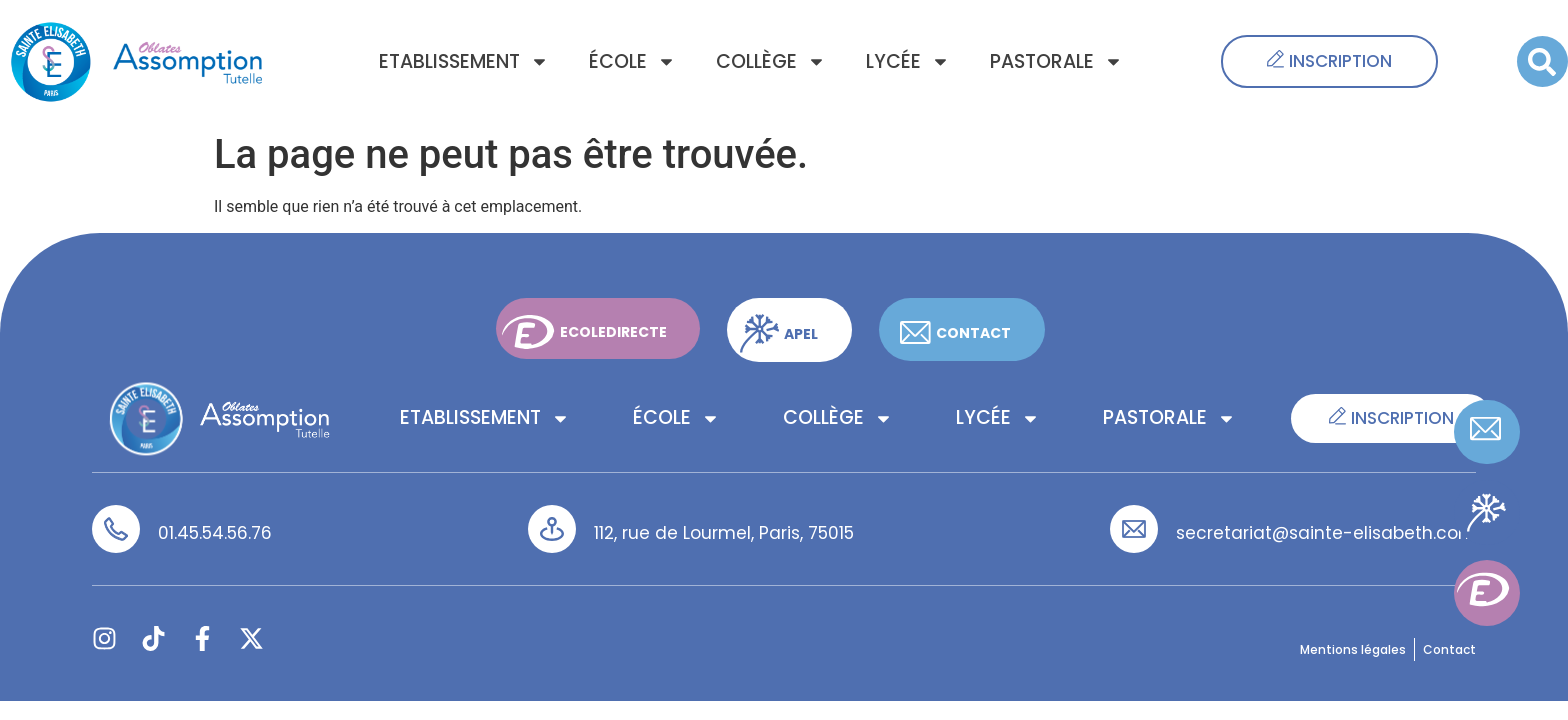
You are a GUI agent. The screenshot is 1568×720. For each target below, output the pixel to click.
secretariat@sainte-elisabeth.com (1326, 533)
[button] (1542, 61)
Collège (771, 61)
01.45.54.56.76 (215, 533)
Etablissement (464, 61)
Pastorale (1056, 61)
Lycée (908, 61)
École (632, 61)
